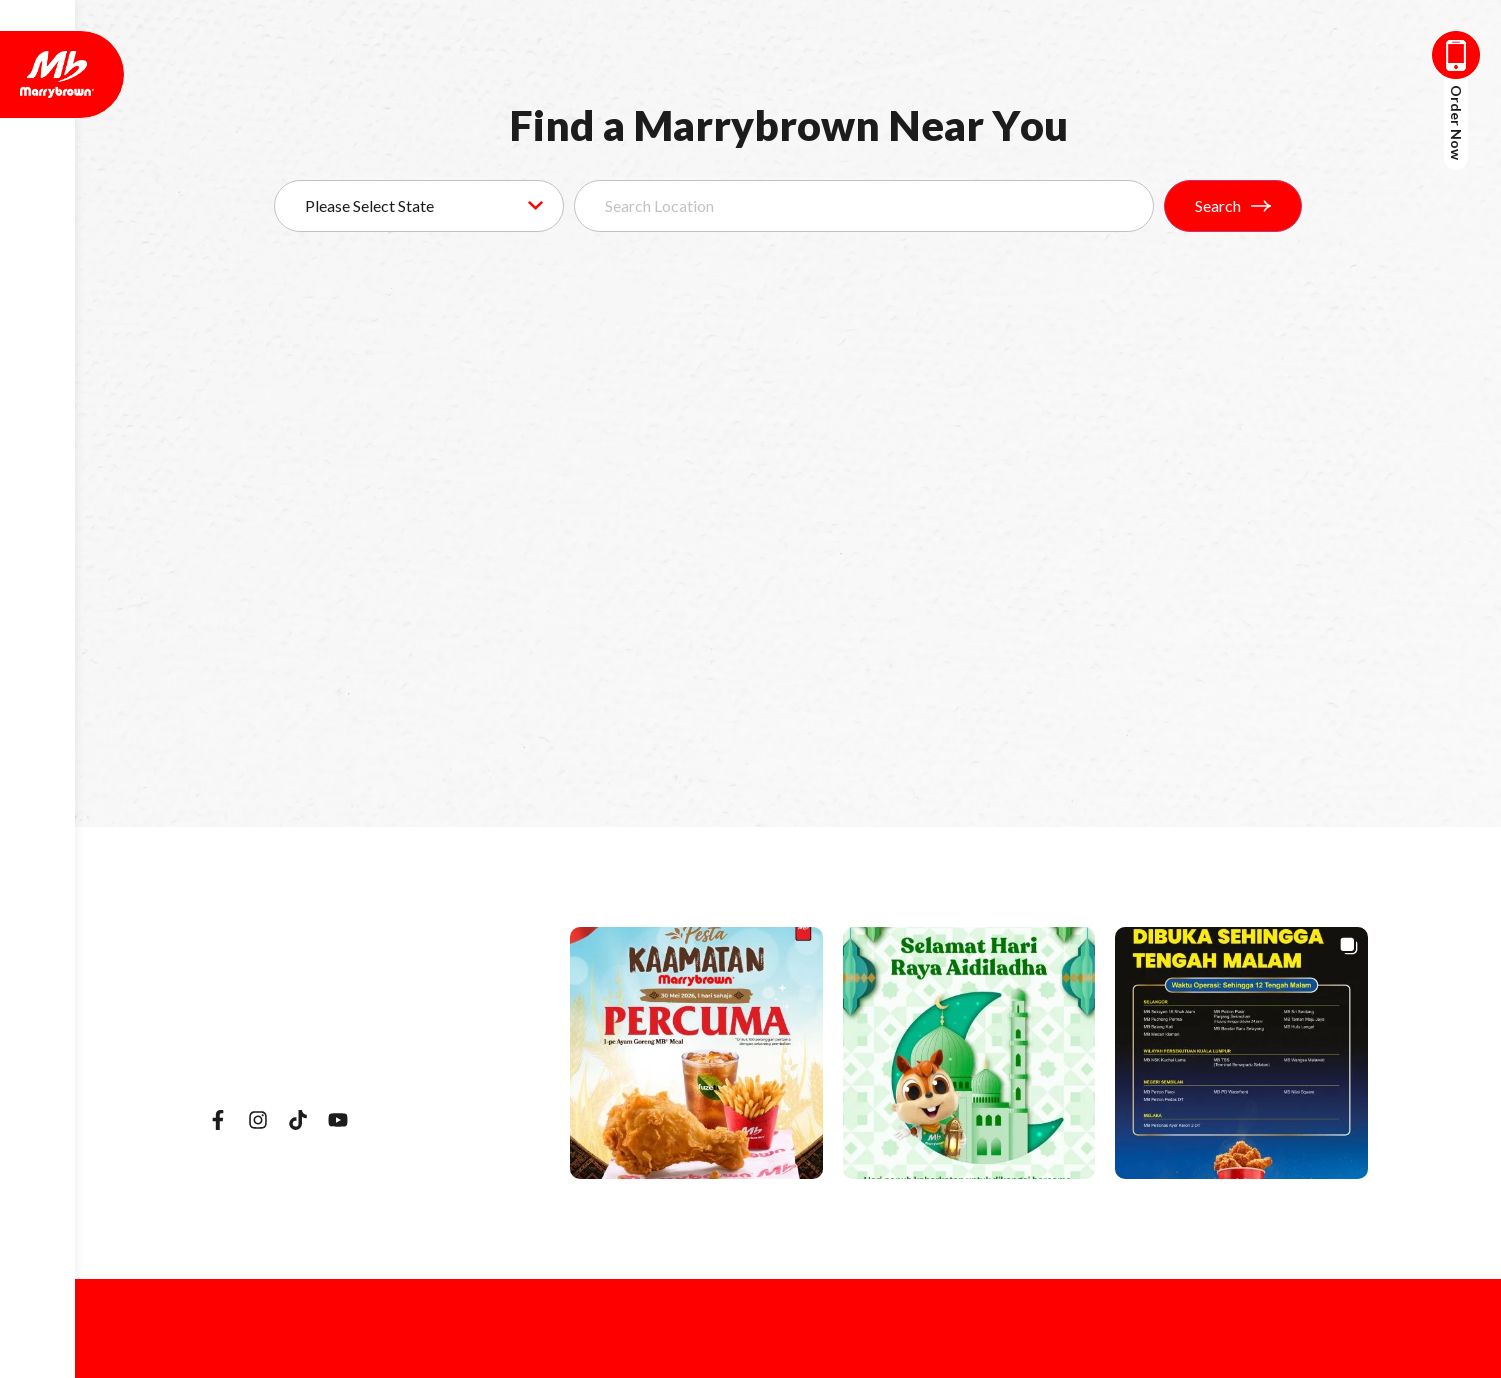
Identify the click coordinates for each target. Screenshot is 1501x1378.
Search (1233, 205)
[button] (696, 1053)
